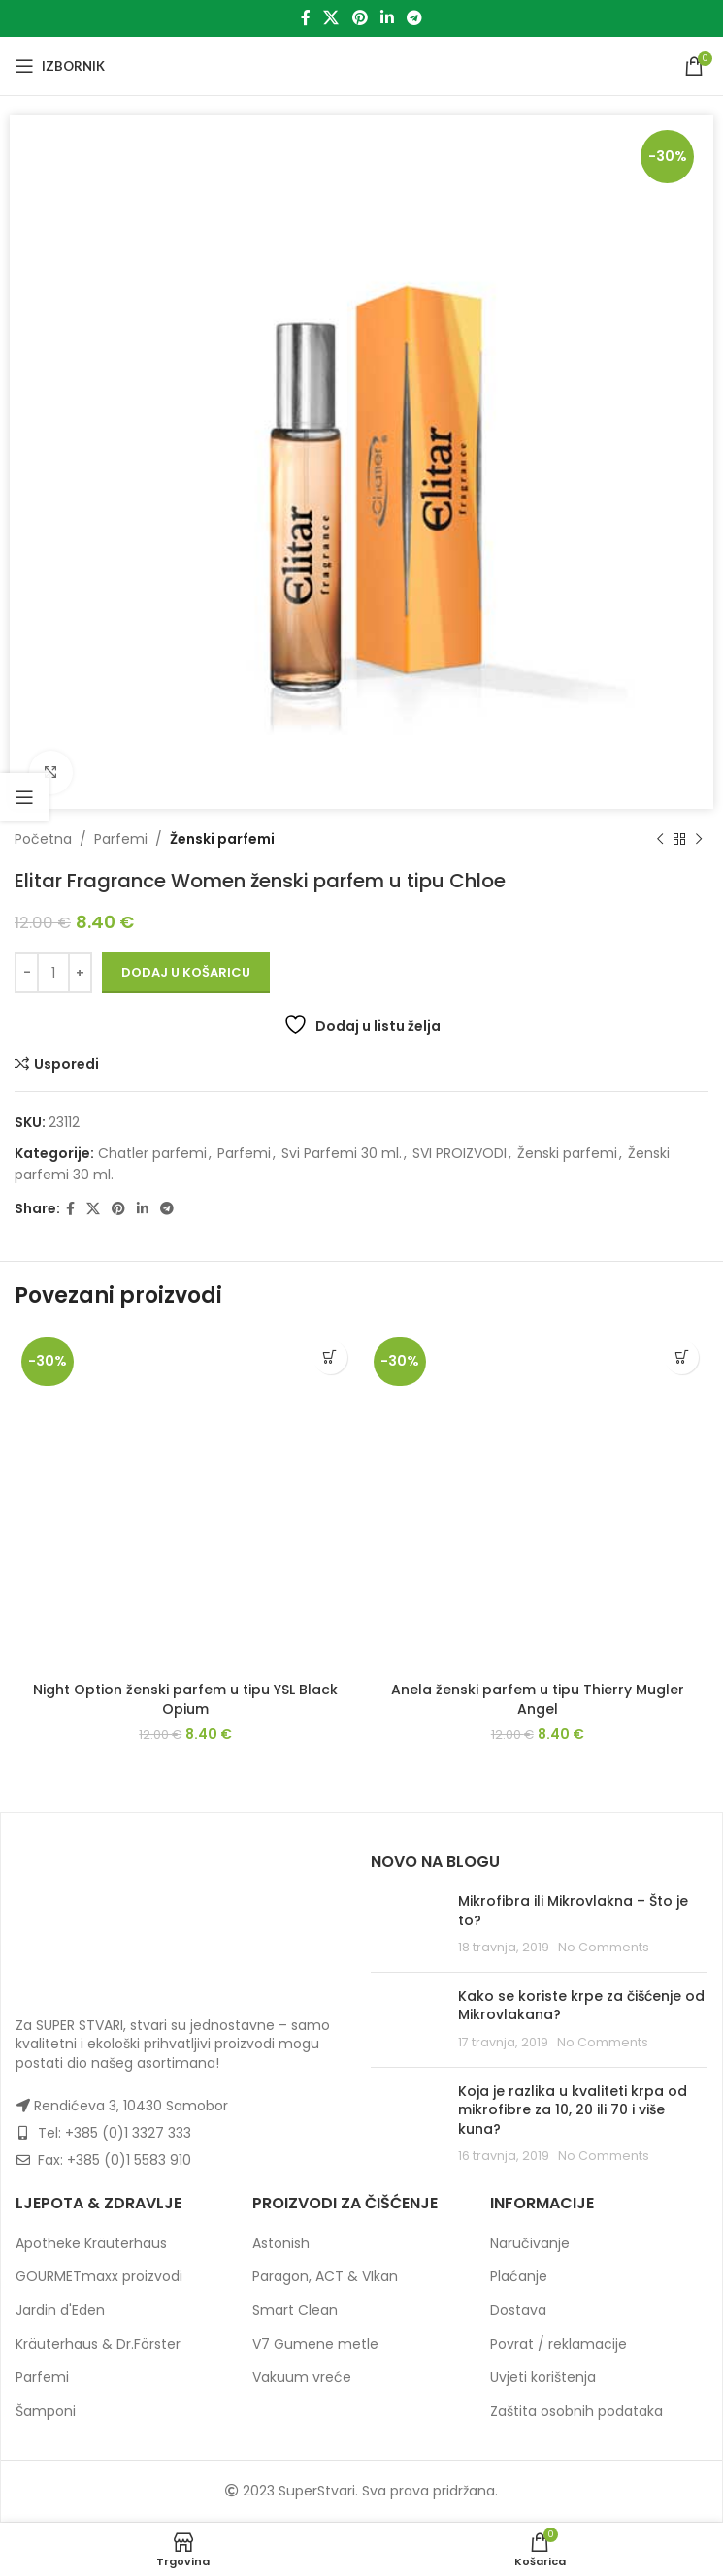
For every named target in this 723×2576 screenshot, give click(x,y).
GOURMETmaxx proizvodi (99, 2276)
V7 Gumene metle (315, 2344)
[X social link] (331, 18)
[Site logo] (361, 65)
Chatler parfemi (152, 1153)
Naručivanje (530, 2243)
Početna (43, 839)
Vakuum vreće (301, 2377)
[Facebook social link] (305, 18)
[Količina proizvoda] (53, 972)
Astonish (281, 2243)
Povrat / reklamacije (558, 2344)
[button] (330, 1357)
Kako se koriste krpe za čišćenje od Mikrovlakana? (581, 2005)
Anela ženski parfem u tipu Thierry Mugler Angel (537, 1699)
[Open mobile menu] (60, 66)
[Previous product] (660, 839)
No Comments (603, 1947)
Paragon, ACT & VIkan (325, 2276)
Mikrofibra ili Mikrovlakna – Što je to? (573, 1910)
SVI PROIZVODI (459, 1153)
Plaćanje (518, 2276)
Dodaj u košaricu (185, 972)
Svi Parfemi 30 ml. (341, 1153)
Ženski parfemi (222, 839)
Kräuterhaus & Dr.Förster (98, 2344)
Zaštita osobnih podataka (576, 2411)
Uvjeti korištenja (543, 2377)
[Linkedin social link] (387, 18)
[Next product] (698, 839)
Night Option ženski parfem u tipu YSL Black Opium (185, 1699)
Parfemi (121, 839)
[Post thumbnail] (407, 1924)
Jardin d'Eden (60, 2310)
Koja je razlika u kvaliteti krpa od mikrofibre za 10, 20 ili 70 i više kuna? (572, 2110)
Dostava (518, 2310)
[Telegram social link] (414, 18)
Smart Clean (295, 2310)
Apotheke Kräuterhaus (91, 2243)
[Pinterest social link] (359, 18)
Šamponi (46, 2411)
